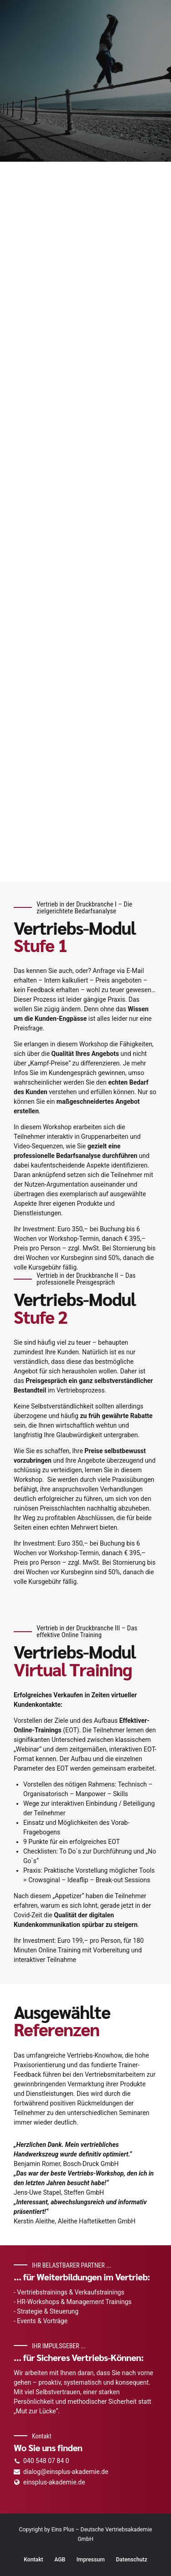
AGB (59, 2559)
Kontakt (33, 2559)
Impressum (91, 2559)
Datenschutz (131, 2559)
